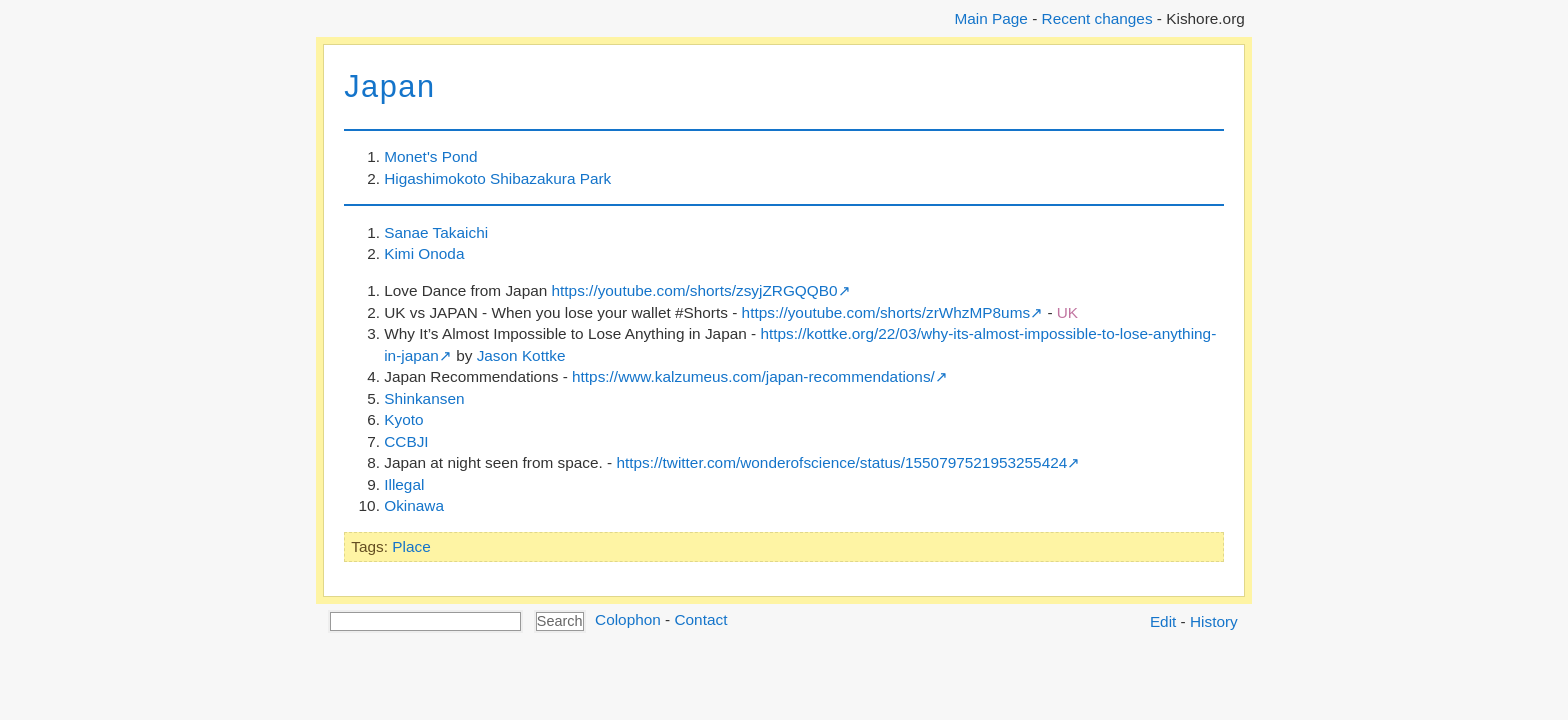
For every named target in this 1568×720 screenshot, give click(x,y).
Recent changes (1097, 18)
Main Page (990, 18)
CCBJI (406, 441)
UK (1067, 312)
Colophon (628, 619)
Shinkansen (424, 398)
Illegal (404, 484)
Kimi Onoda (424, 253)
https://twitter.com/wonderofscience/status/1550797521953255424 (841, 462)
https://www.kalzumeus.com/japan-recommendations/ (753, 376)
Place (411, 546)
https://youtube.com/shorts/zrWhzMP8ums (886, 312)
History (1214, 621)
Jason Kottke (521, 355)
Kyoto (403, 419)
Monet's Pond (430, 156)
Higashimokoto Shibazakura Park (497, 178)
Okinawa (414, 505)
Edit (1163, 621)
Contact (700, 619)
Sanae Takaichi (436, 232)
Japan (389, 86)
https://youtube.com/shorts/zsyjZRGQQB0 (695, 290)
